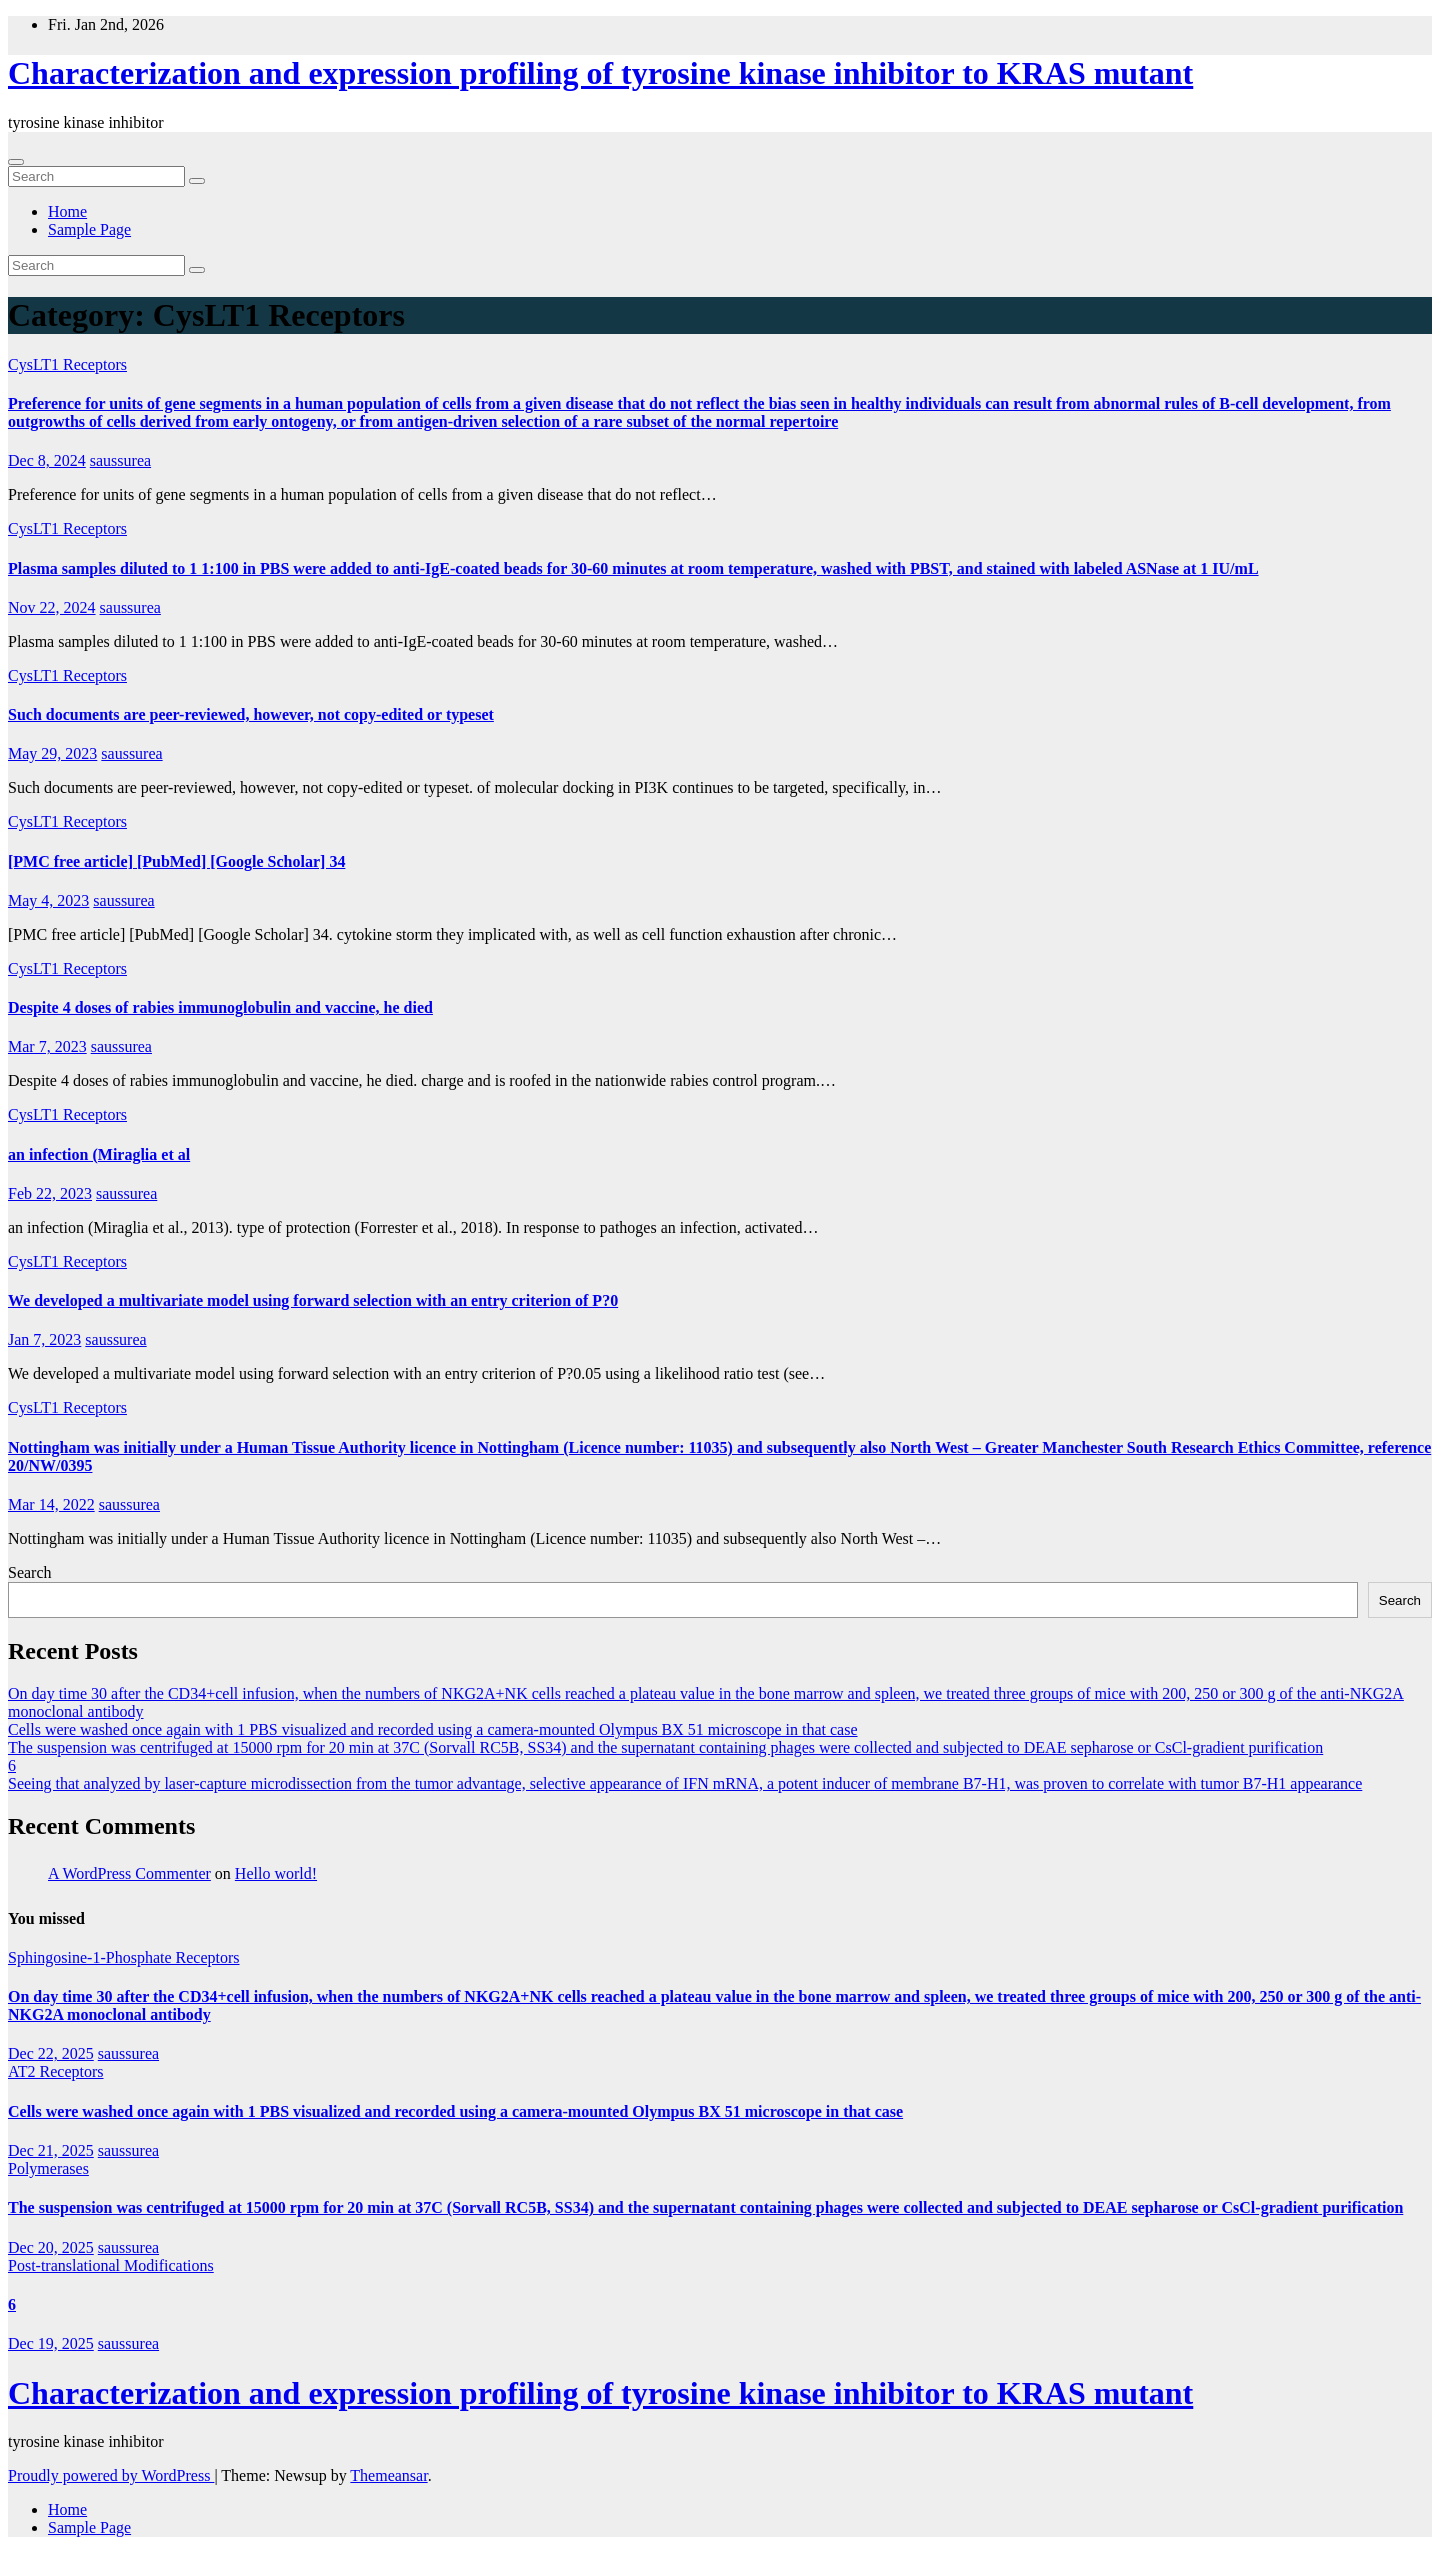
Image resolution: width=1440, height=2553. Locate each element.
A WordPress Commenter (129, 1873)
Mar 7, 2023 (47, 1046)
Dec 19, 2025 (51, 2343)
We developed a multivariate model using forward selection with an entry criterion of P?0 (313, 1300)
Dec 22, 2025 (51, 2053)
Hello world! (276, 1873)
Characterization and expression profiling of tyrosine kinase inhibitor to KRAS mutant (600, 73)
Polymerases (48, 2168)
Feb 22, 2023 (50, 1193)
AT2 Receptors (56, 2071)
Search (30, 1572)
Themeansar (388, 2475)
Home (67, 211)
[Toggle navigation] (16, 162)
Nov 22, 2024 (52, 607)
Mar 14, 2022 (51, 1504)
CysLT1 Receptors (67, 364)
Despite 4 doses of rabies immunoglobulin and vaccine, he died (220, 1007)
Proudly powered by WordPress (111, 2475)
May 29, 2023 (52, 753)
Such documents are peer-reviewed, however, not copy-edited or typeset (251, 714)
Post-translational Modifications (111, 2265)
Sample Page (89, 229)
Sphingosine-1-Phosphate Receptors (124, 1957)
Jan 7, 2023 (44, 1339)
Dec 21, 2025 (51, 2150)
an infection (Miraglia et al (99, 1154)
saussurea (120, 460)
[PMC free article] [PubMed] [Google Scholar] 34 (176, 861)
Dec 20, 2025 (51, 2247)
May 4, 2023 (48, 900)
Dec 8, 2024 (47, 460)
